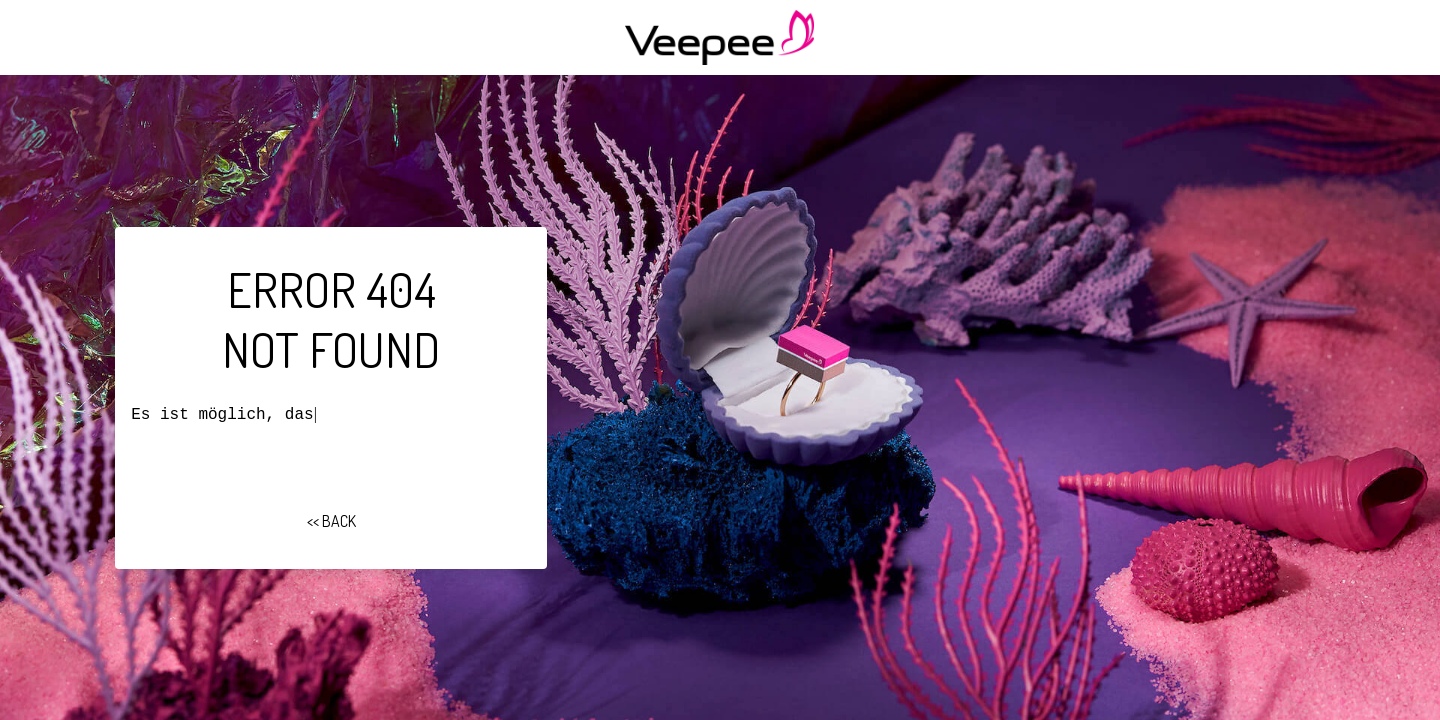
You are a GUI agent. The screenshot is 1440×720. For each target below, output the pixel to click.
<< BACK (331, 521)
